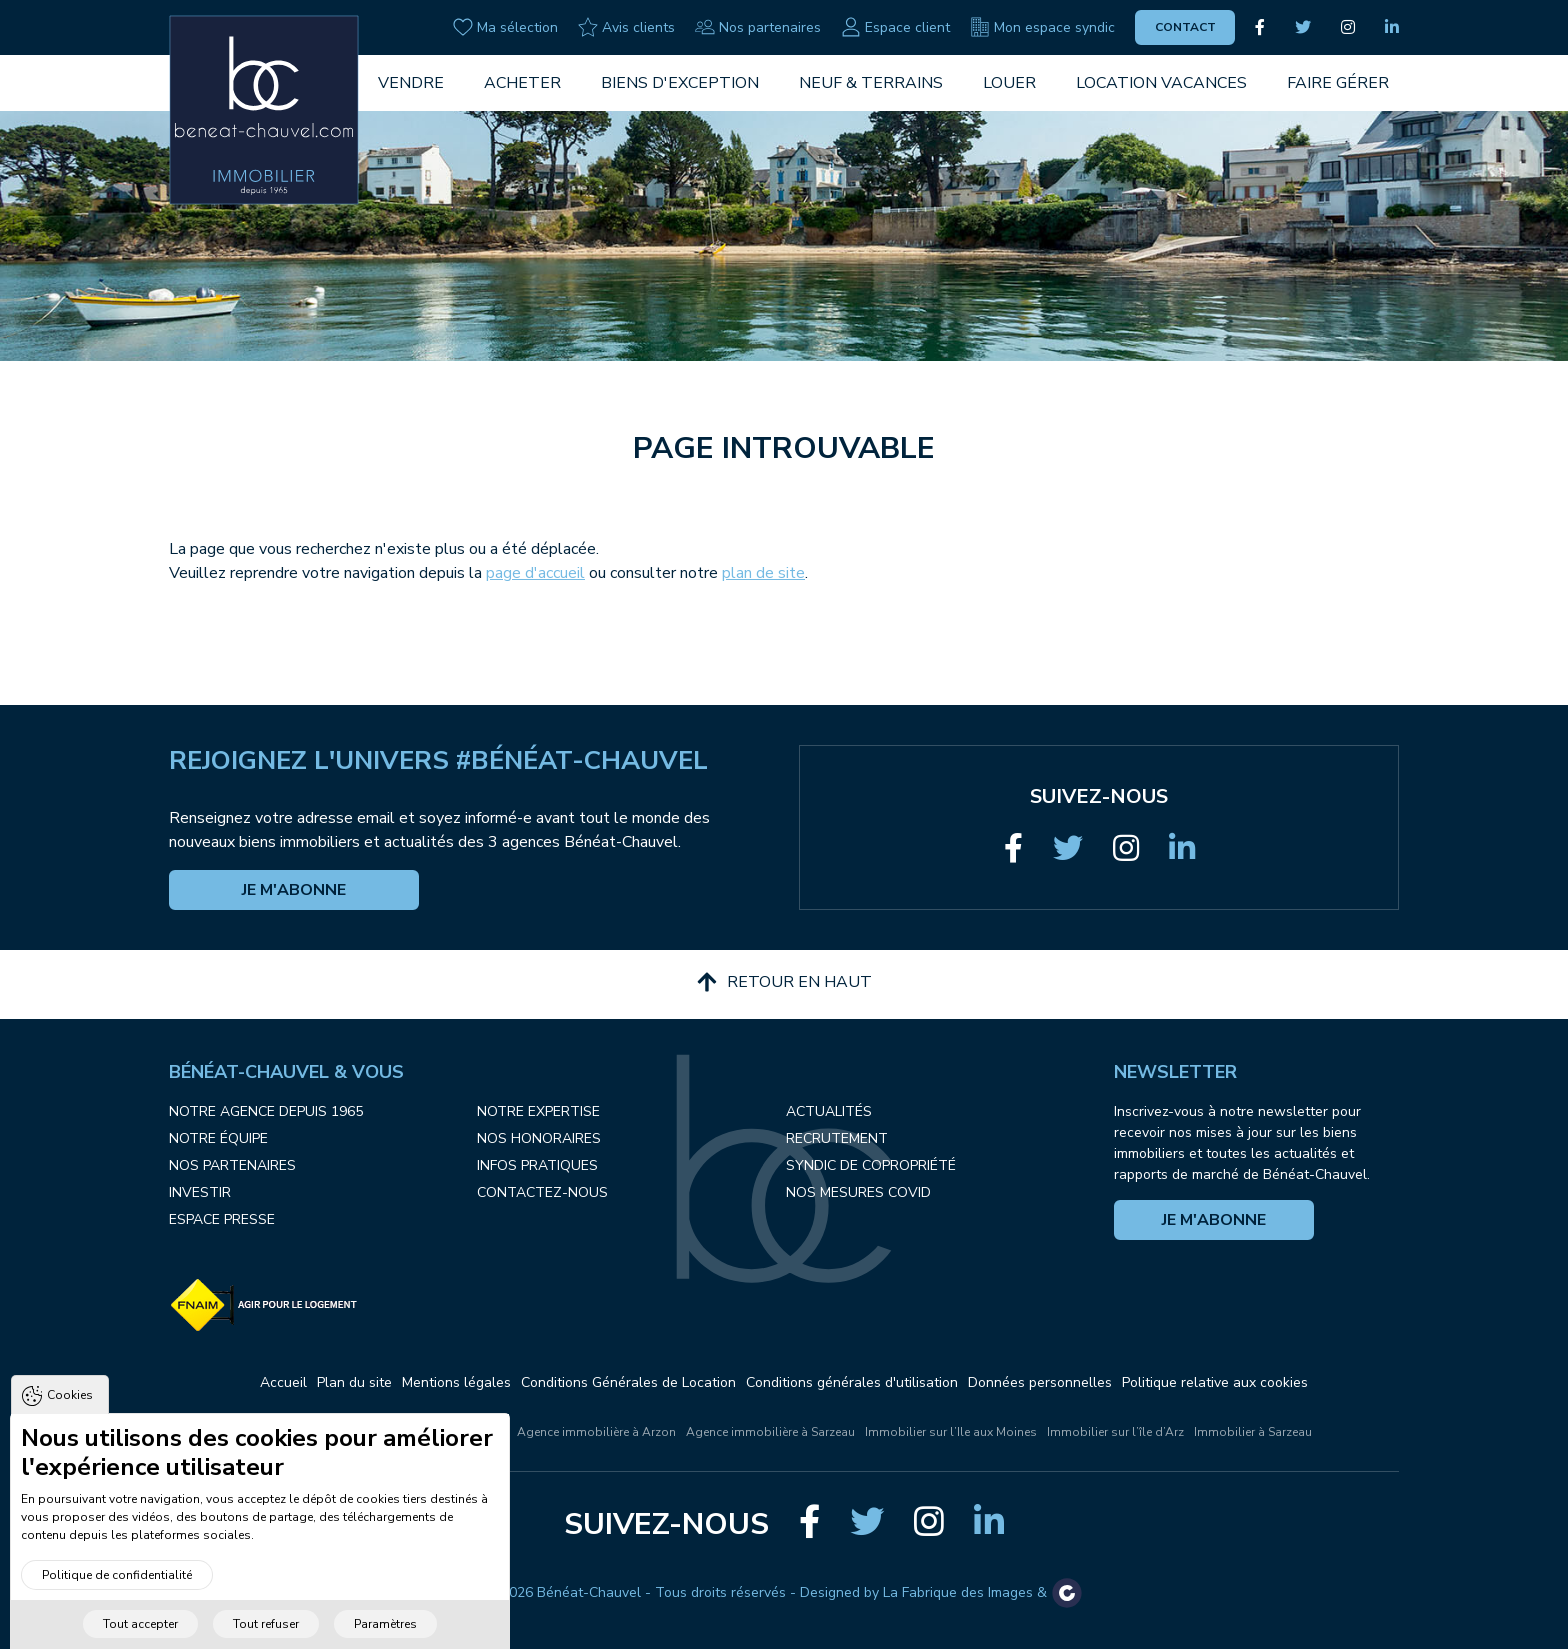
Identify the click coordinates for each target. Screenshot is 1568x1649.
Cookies (70, 1426)
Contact (1185, 27)
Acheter (522, 83)
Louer (1009, 83)
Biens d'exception (680, 83)
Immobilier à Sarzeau (1253, 1432)
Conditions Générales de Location (628, 1382)
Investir (200, 1192)
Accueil (283, 1382)
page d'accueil (535, 573)
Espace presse (222, 1219)
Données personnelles (1040, 1382)
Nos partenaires (758, 27)
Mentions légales (456, 1382)
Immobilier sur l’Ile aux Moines (951, 1432)
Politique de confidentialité (117, 1605)
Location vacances (1161, 83)
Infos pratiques (537, 1165)
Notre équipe (218, 1138)
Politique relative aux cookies (1215, 1382)
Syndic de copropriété (871, 1165)
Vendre (411, 83)
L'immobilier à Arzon (448, 1432)
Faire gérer (1338, 83)
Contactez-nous (542, 1192)
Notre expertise (538, 1111)
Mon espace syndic (1042, 27)
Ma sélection (505, 27)
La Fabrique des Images (958, 1592)
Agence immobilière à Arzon (596, 1432)
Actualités (829, 1111)
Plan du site (354, 1382)
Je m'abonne (294, 890)
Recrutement (837, 1138)
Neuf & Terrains (871, 83)
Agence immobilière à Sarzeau (770, 1432)
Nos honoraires (539, 1138)
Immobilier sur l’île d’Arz (1115, 1432)
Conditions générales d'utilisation (852, 1382)
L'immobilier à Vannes (318, 1432)
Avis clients (626, 27)
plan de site (763, 573)
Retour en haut (784, 982)
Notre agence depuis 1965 (266, 1111)
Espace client (895, 27)
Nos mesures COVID (858, 1192)
